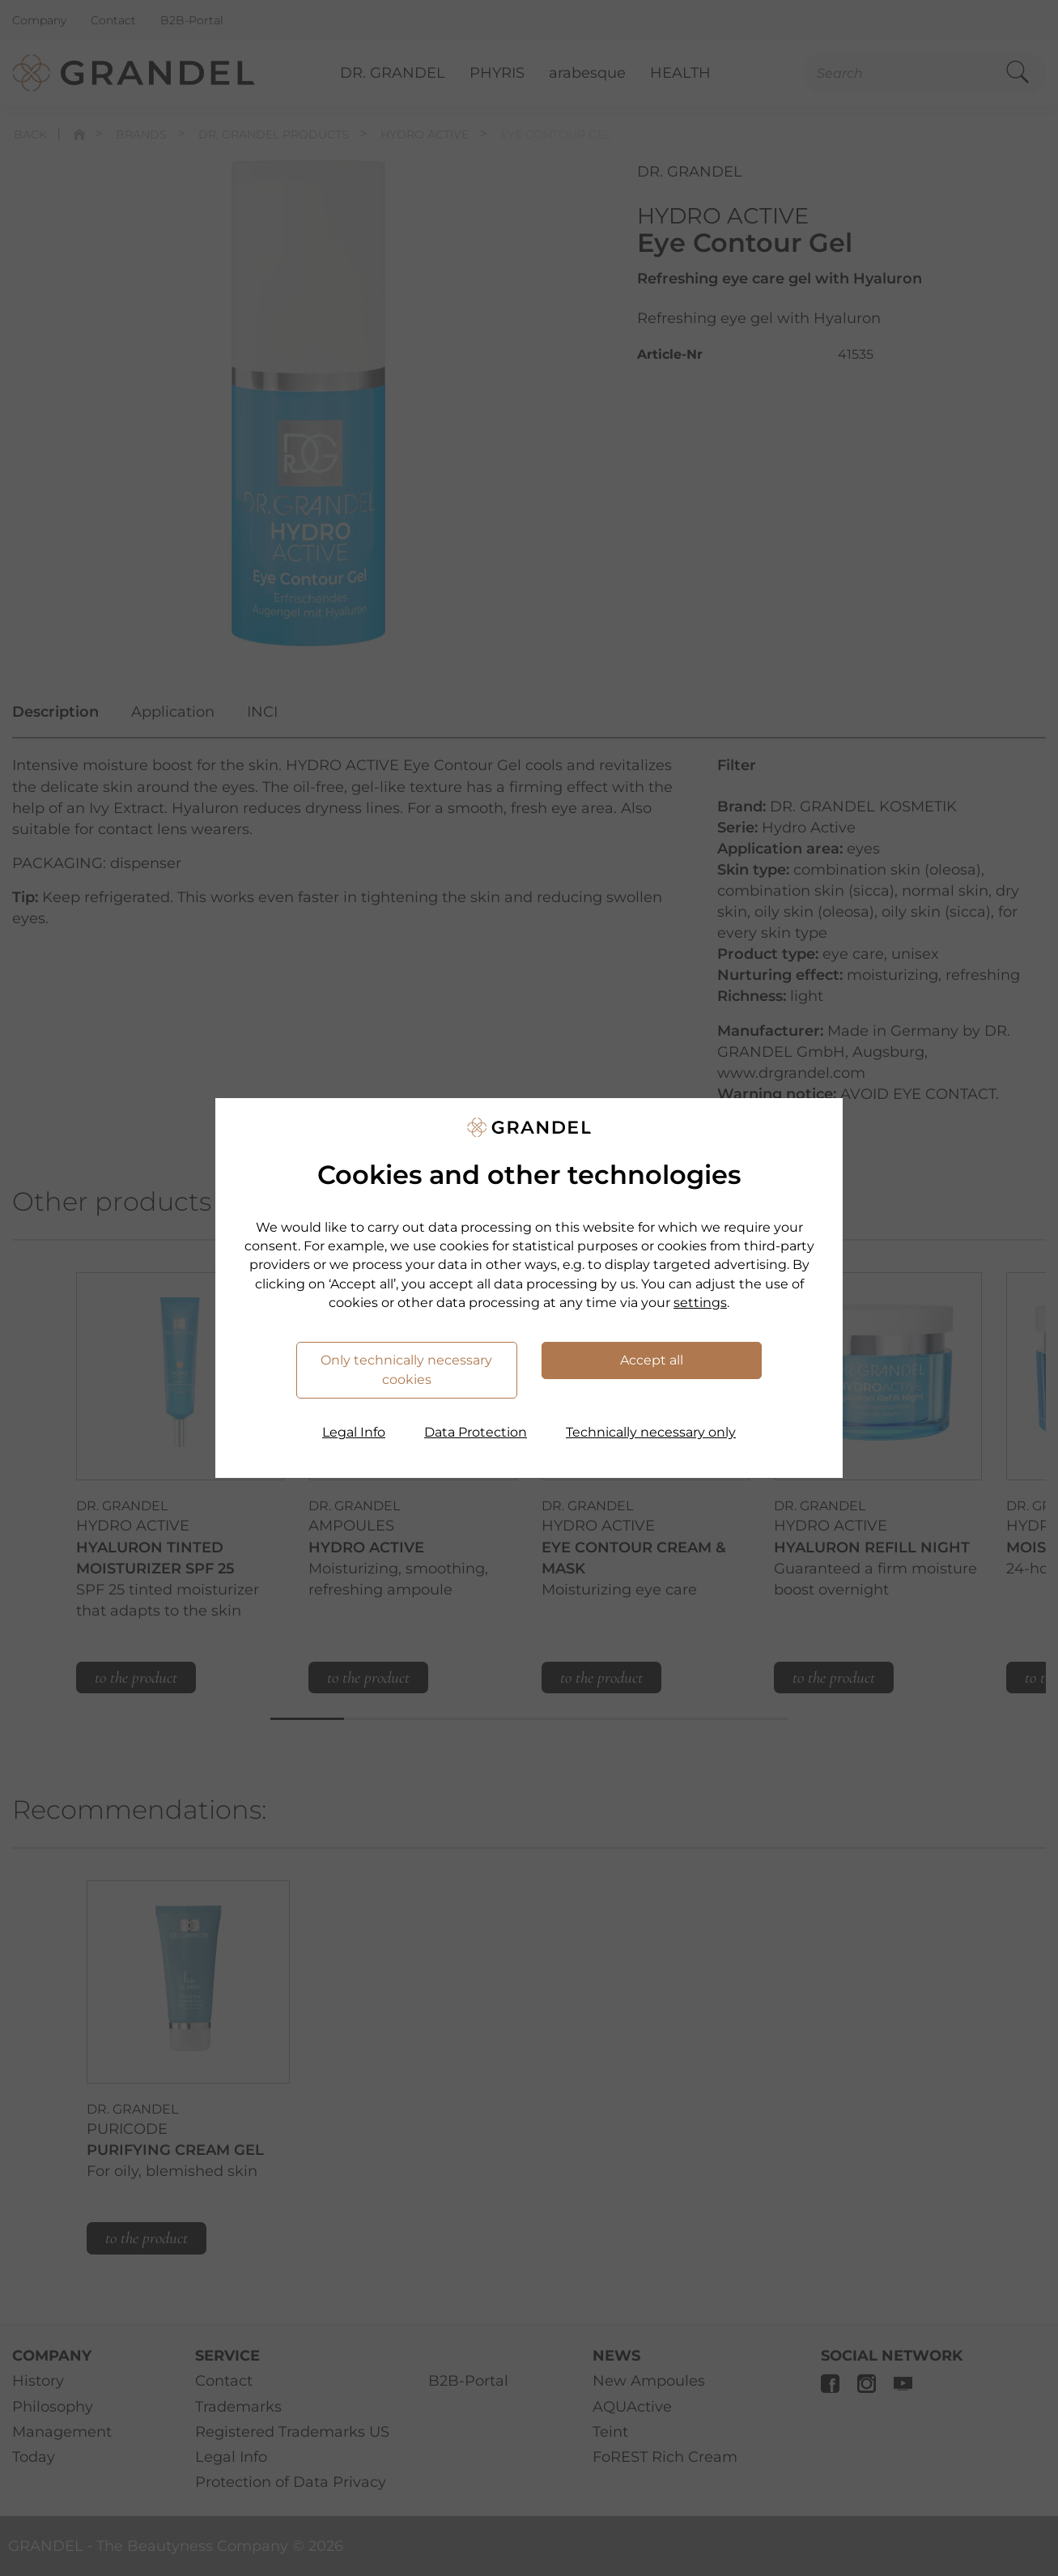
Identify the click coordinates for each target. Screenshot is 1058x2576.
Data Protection (475, 1432)
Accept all (651, 1360)
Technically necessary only (651, 1432)
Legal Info (353, 1432)
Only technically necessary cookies (406, 1369)
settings (700, 1302)
